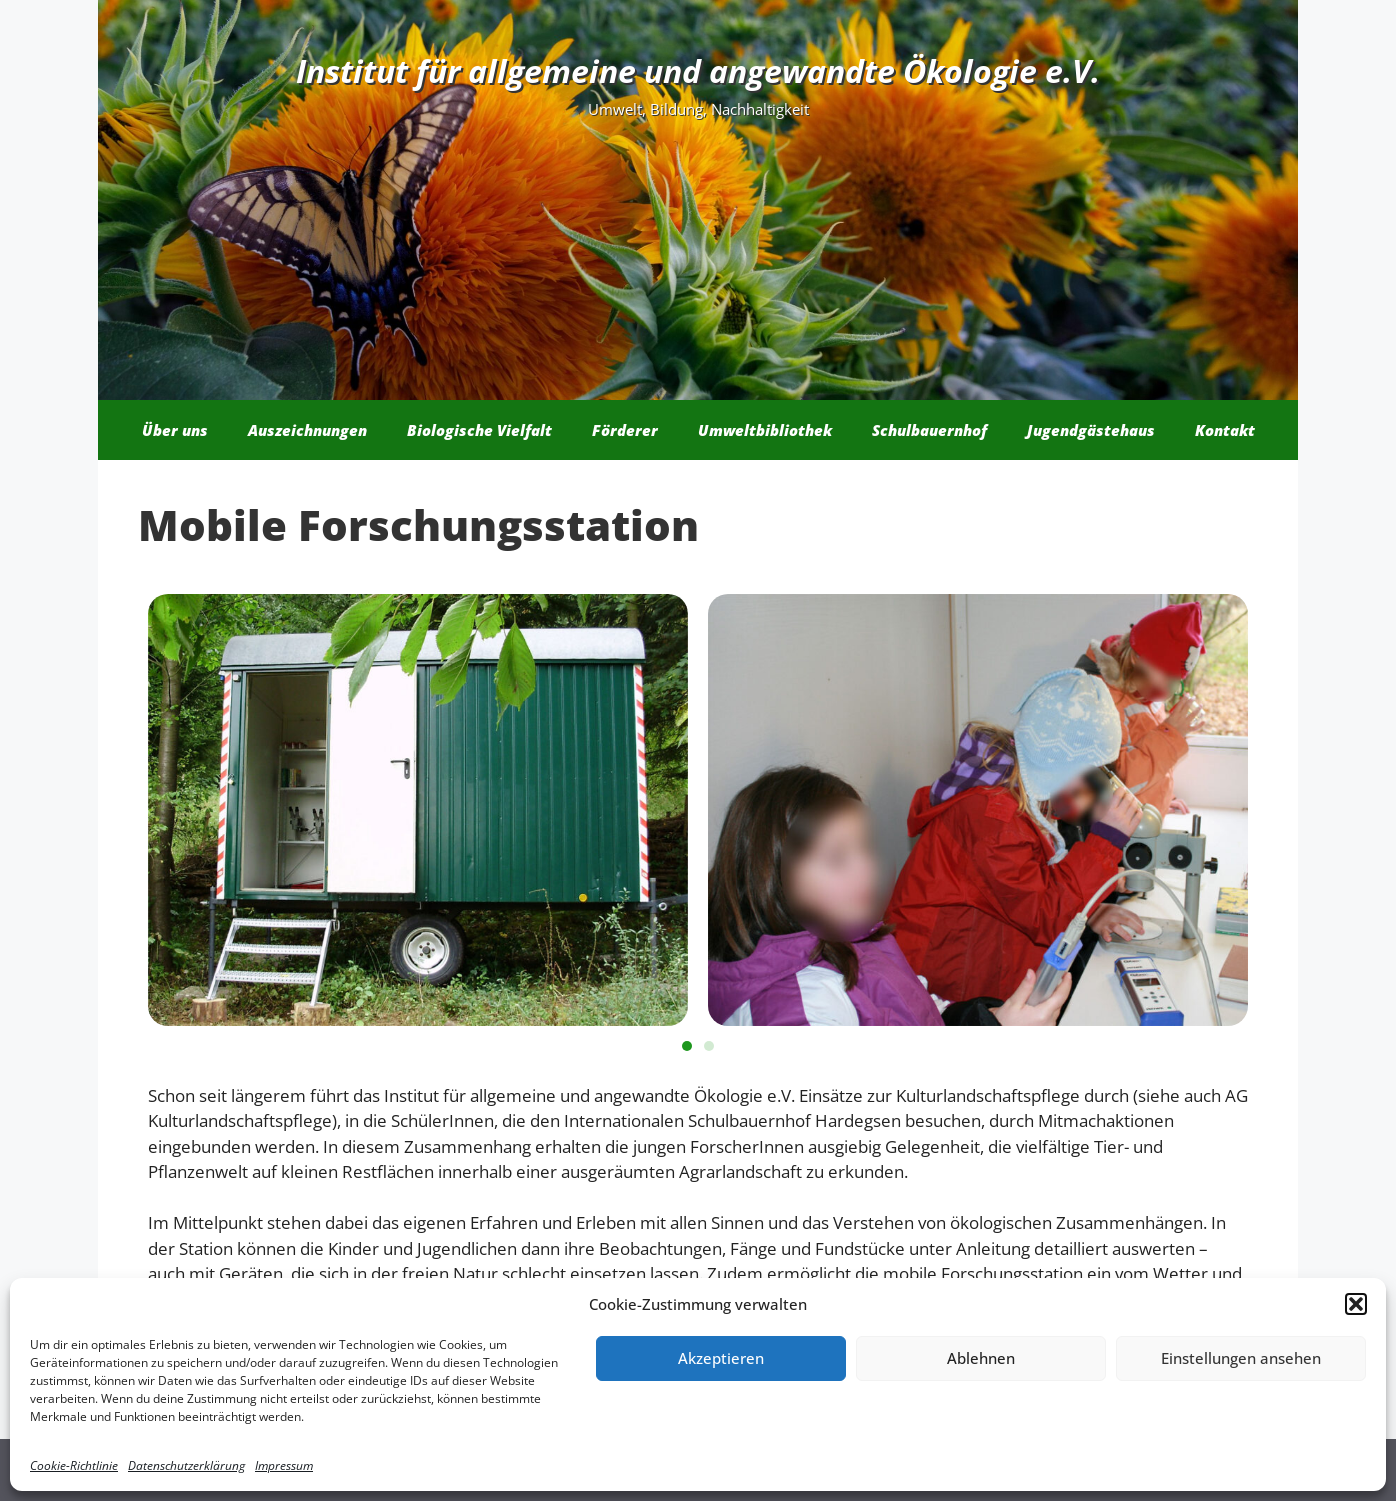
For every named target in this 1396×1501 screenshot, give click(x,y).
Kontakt (1225, 430)
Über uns (175, 430)
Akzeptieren (721, 1358)
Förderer (625, 430)
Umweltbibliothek (765, 430)
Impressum (284, 1465)
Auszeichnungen (307, 430)
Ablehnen (981, 1358)
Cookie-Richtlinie (74, 1465)
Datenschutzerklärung (186, 1465)
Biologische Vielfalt (479, 430)
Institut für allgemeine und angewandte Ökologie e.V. (698, 70)
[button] (1356, 1304)
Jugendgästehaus (1091, 430)
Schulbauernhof (929, 430)
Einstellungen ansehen (1241, 1358)
